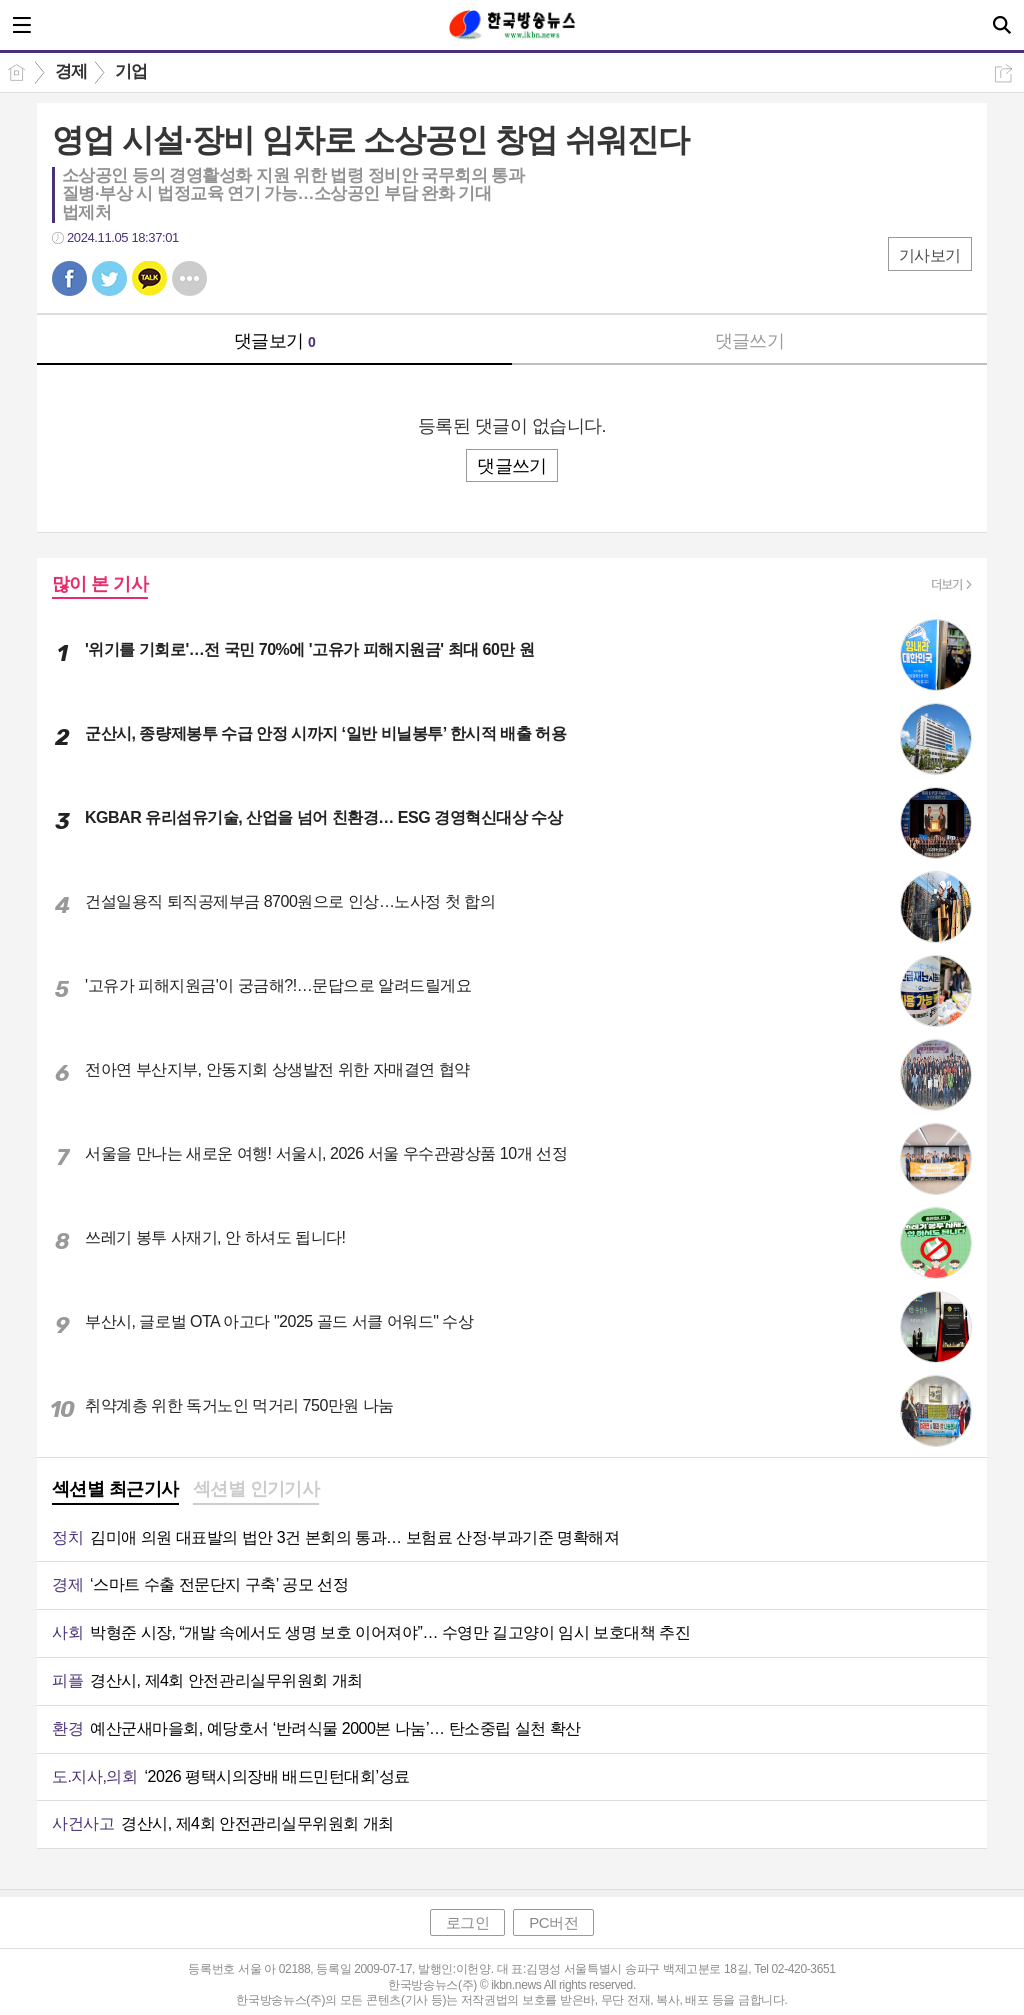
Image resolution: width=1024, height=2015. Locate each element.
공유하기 (1003, 73)
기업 (131, 71)
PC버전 (553, 1922)
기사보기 (930, 255)
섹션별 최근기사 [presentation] (115, 1489)
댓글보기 (275, 341)
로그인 (468, 1922)
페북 (69, 278)
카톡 (149, 278)
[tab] (115, 1491)
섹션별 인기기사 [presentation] (256, 1489)
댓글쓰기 (750, 341)
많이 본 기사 (100, 584)
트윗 (109, 278)
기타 (189, 278)
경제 (71, 71)
